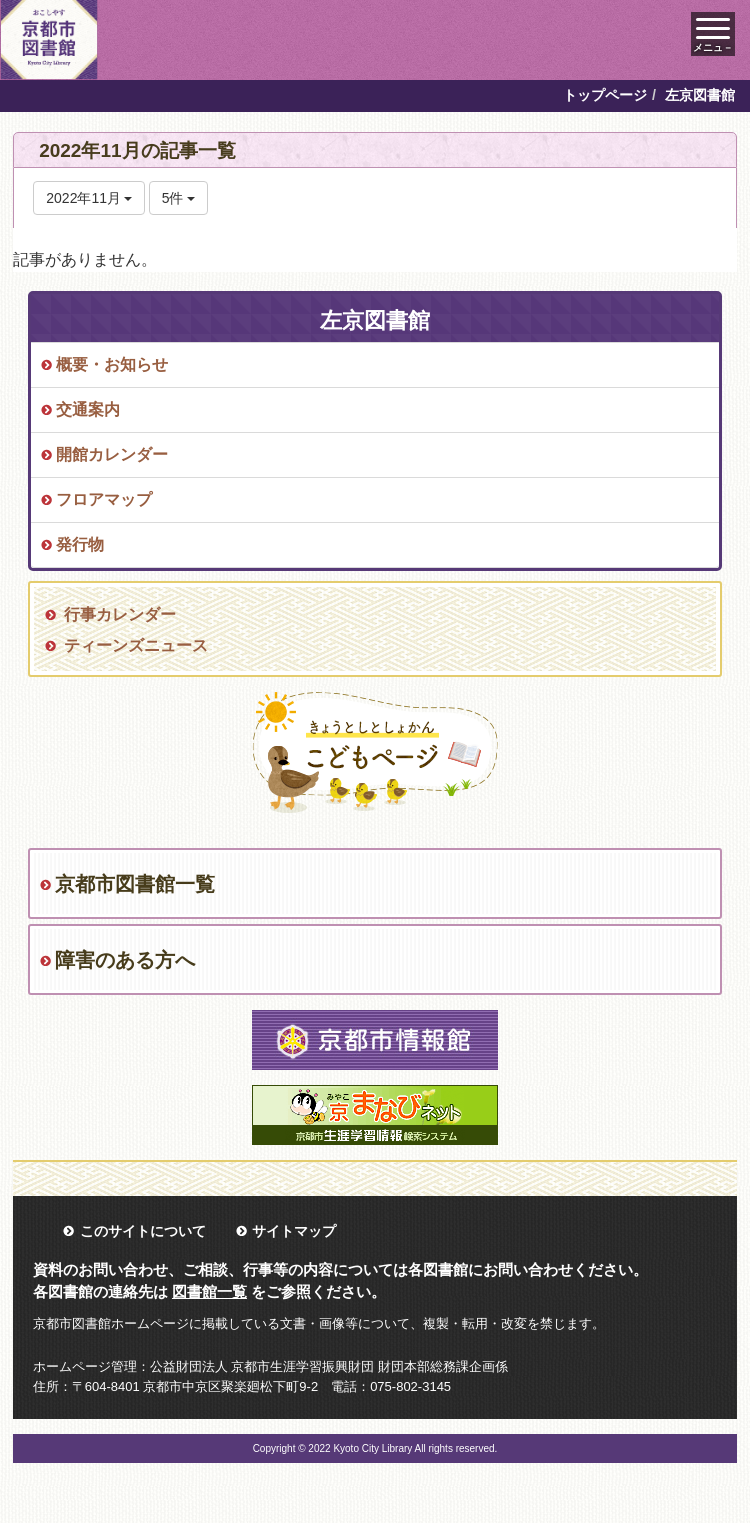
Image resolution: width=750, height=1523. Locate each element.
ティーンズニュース (136, 645)
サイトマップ (294, 1231)
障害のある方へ (125, 960)
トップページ (605, 95)
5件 (179, 198)
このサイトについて (143, 1231)
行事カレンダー (120, 614)
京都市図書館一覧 (135, 884)
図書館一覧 (209, 1291)
